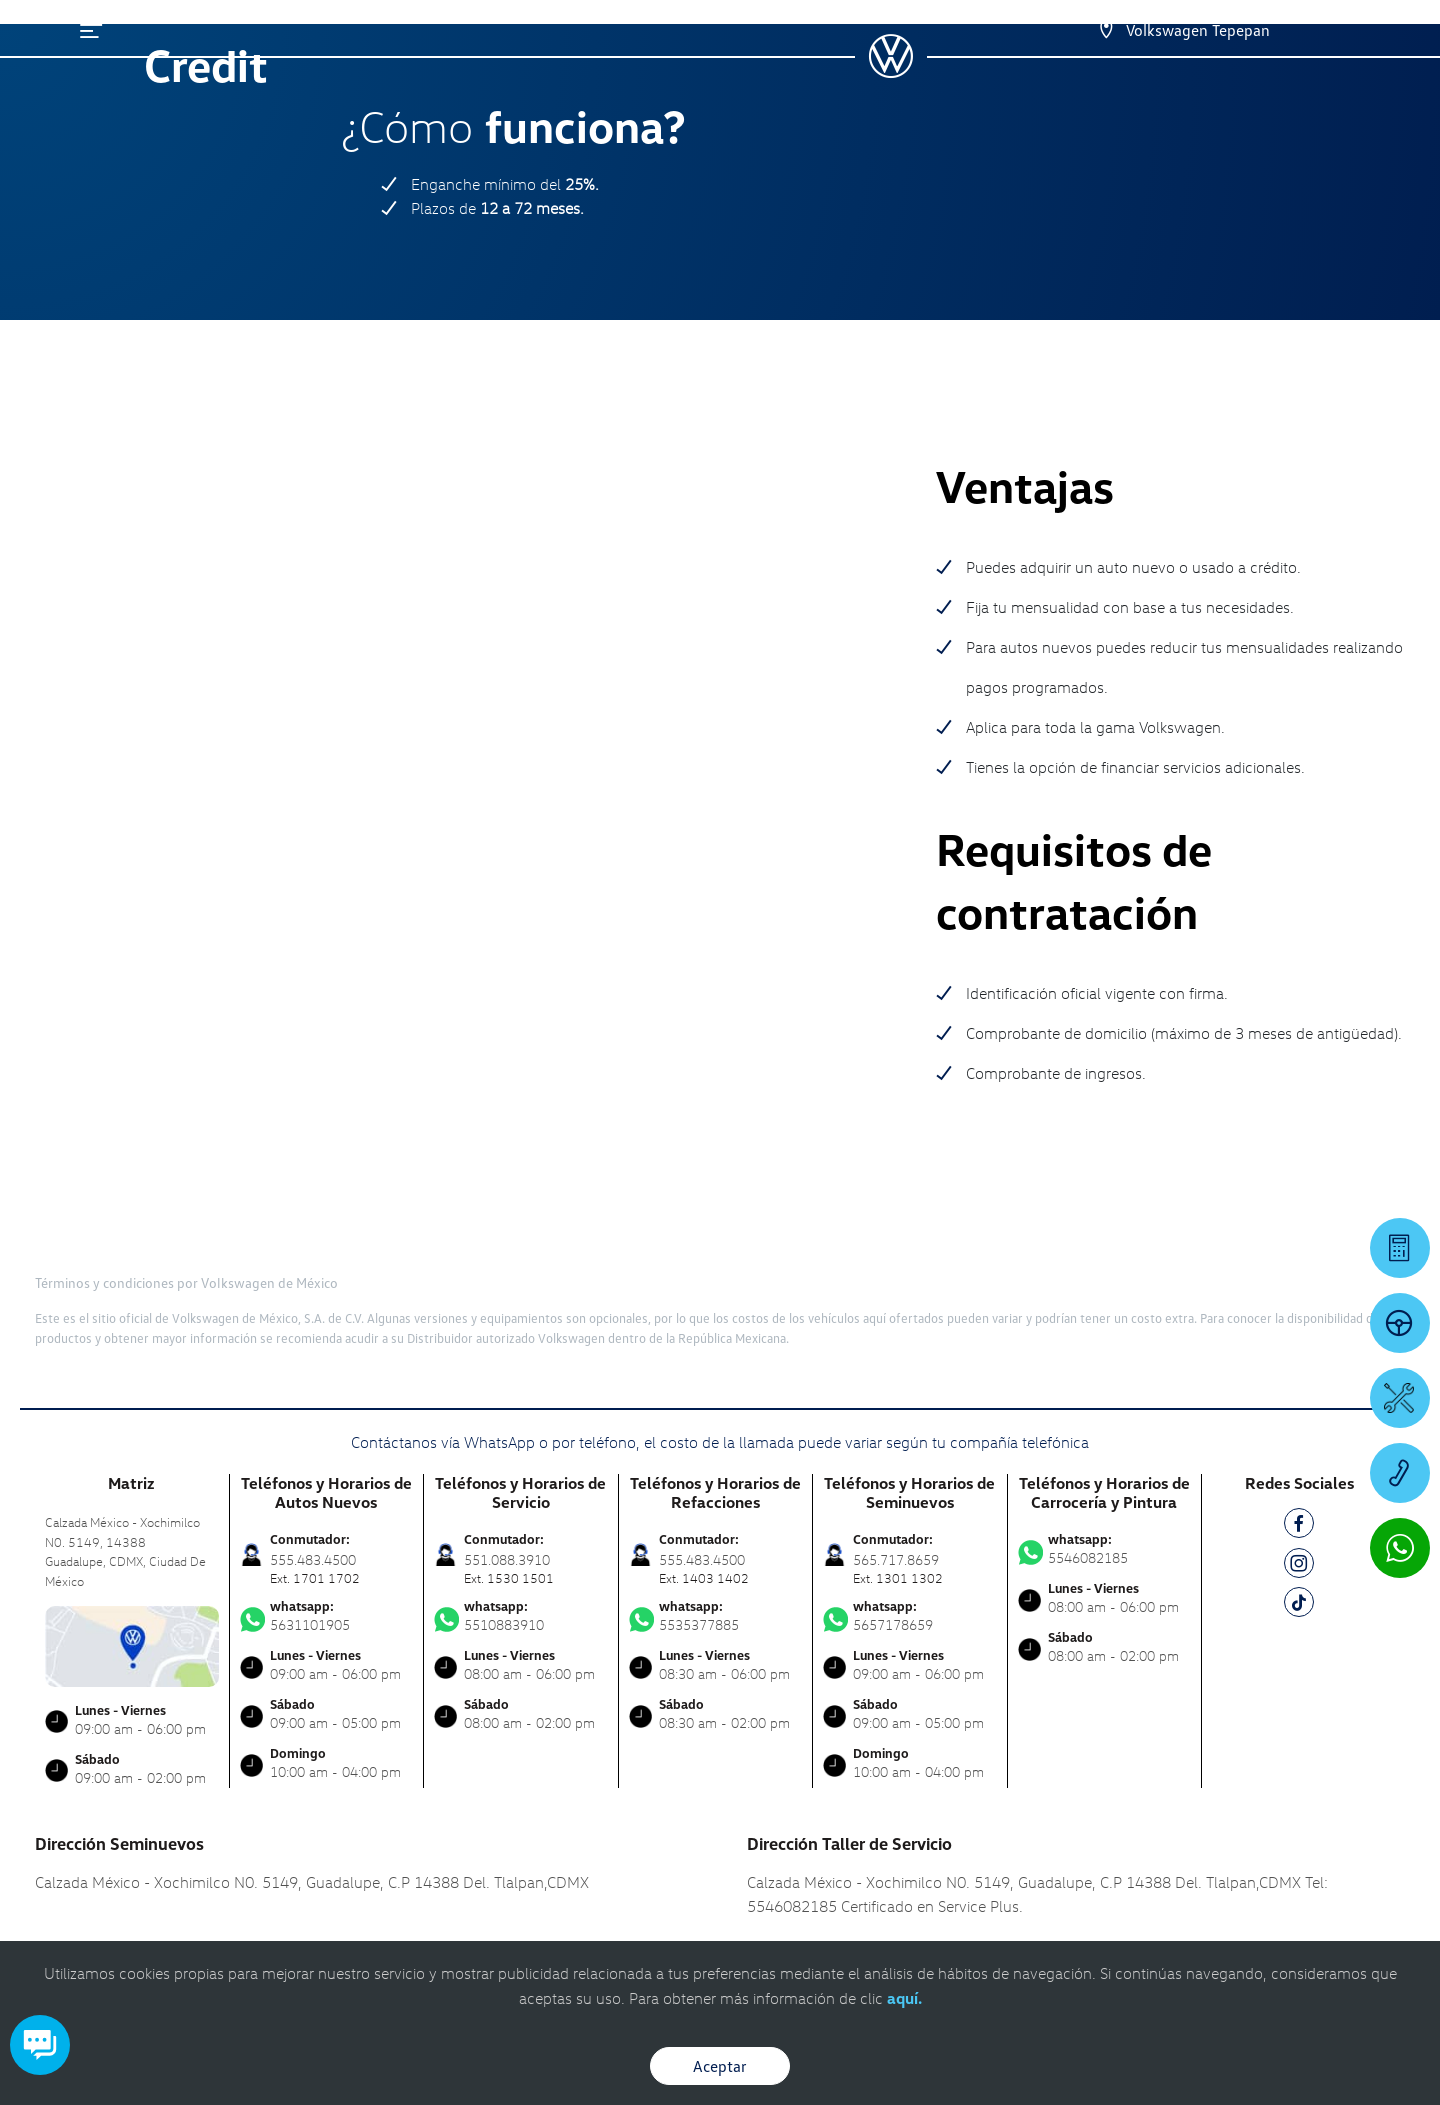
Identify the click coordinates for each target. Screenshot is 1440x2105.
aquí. (904, 1998)
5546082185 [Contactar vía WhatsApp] (1105, 1442)
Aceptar (720, 2066)
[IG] (1299, 1459)
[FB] (1299, 1419)
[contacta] (132, 1537)
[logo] (890, 71)
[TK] (1299, 1498)
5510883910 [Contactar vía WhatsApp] (521, 1509)
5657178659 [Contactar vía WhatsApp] (910, 1509)
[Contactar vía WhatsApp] (1400, 1548)
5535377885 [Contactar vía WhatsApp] (716, 1509)
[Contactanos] (1106, 30)
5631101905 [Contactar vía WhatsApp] (327, 1509)
